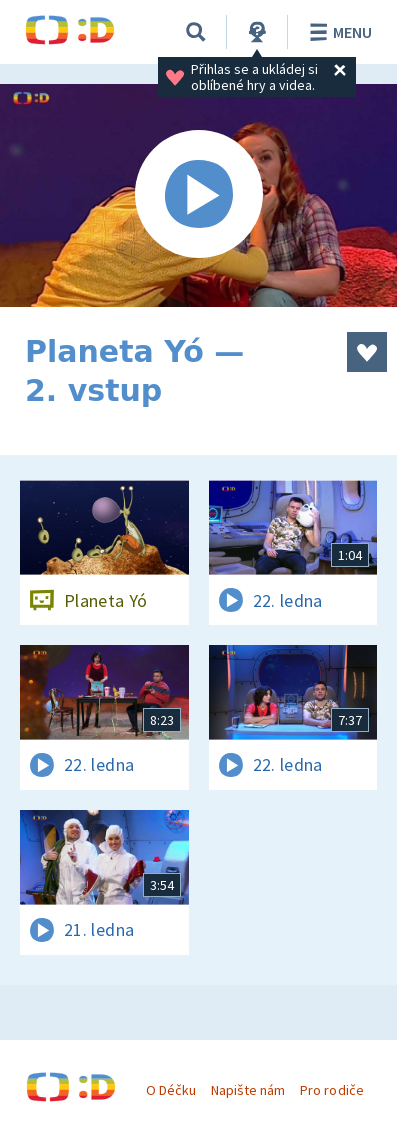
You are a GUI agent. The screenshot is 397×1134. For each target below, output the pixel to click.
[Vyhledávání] (196, 32)
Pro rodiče (331, 1090)
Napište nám (248, 1090)
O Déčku (171, 1090)
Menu (337, 32)
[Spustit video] (198, 195)
